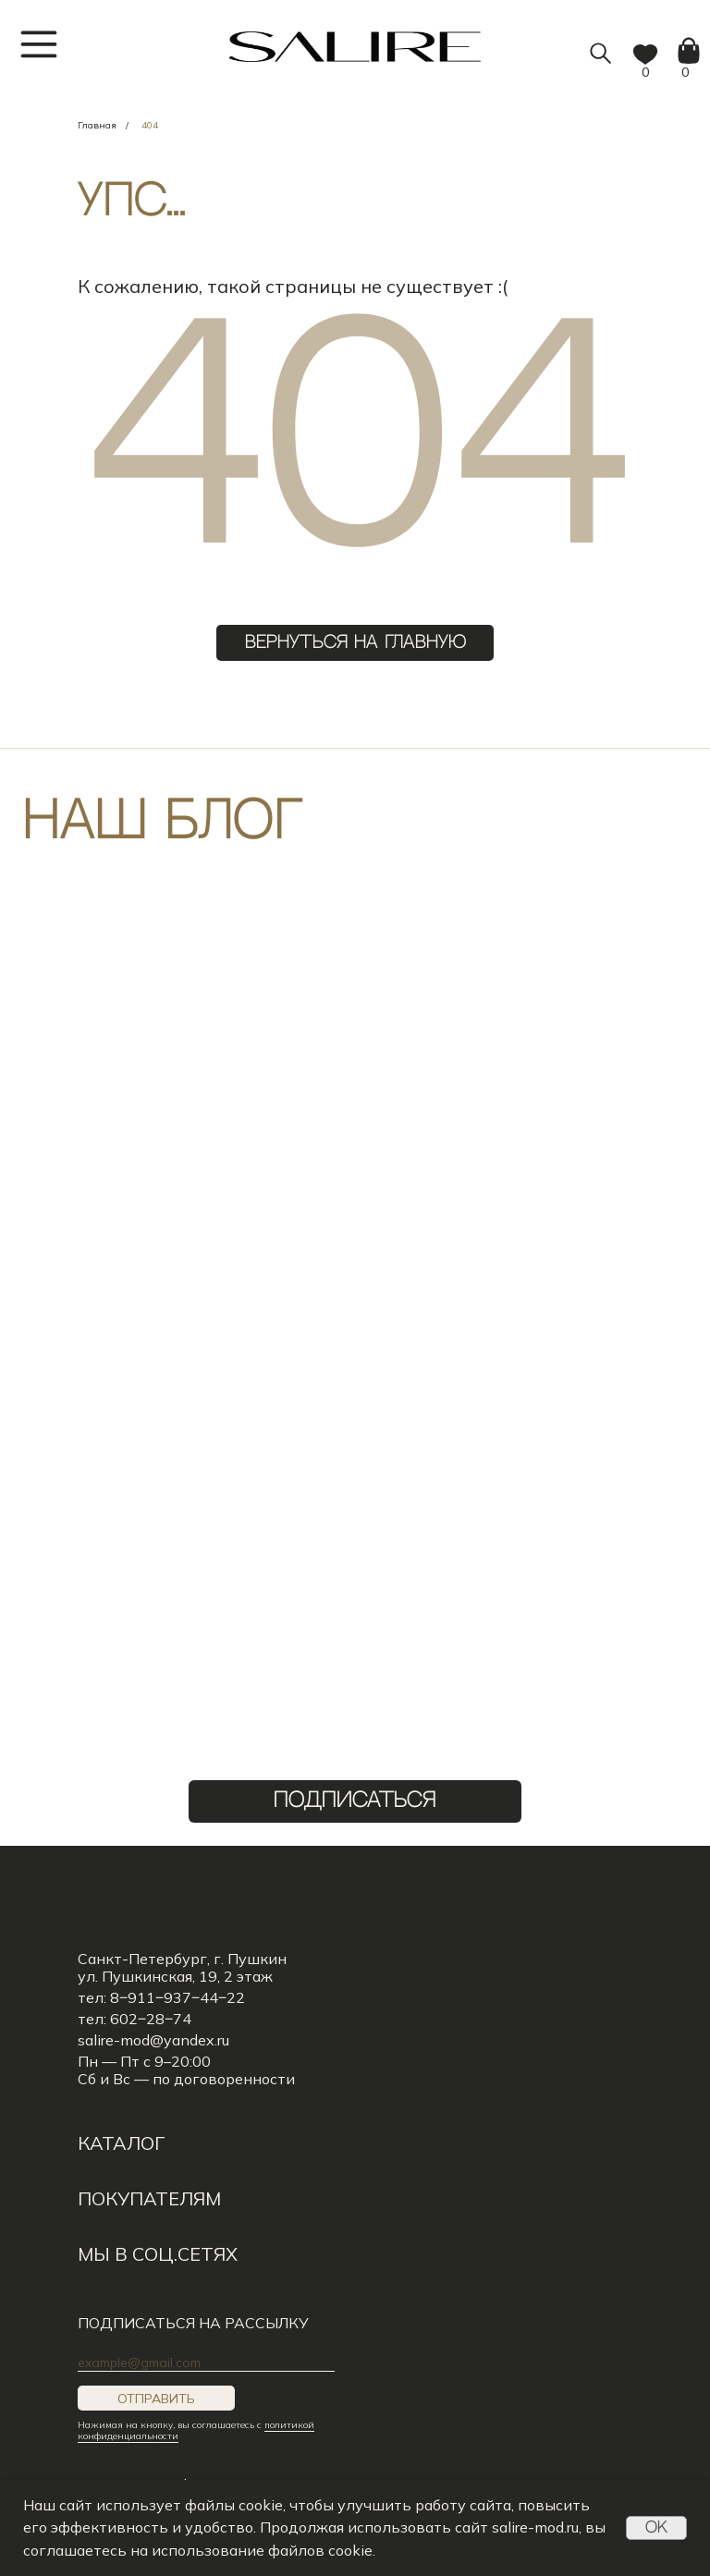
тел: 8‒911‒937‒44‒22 (161, 1997)
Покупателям (149, 2198)
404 (149, 125)
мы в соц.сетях (158, 2253)
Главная (97, 125)
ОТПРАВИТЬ (156, 2398)
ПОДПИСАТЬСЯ (355, 1800)
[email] (206, 2362)
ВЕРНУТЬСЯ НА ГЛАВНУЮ (355, 643)
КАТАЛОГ (121, 2143)
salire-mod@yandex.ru (153, 2040)
